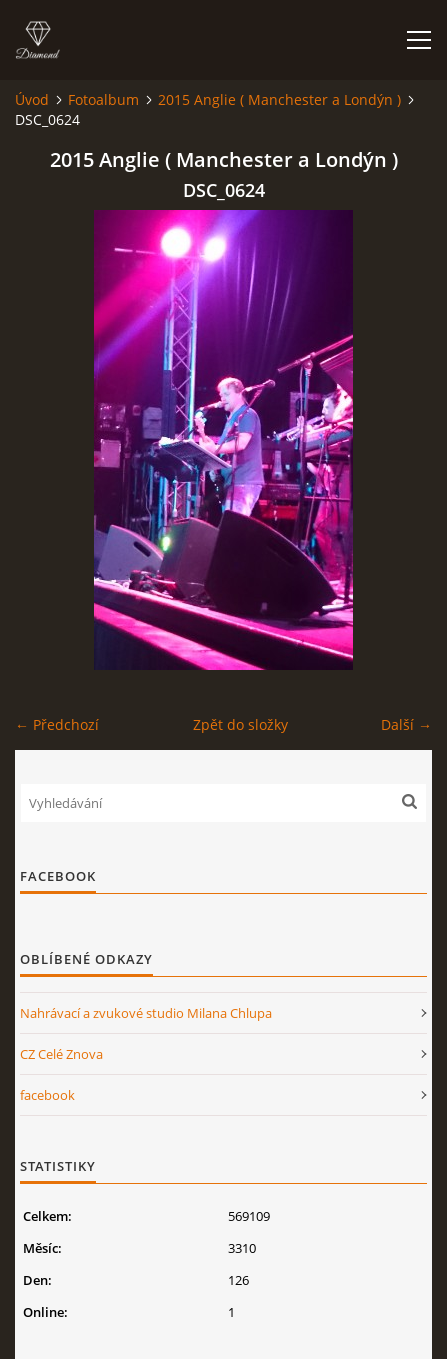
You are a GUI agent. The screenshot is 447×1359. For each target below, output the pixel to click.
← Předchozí (57, 724)
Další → (406, 724)
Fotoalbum (103, 99)
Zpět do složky (240, 724)
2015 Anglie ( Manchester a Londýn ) (279, 99)
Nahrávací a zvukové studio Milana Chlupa (146, 1013)
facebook (47, 1095)
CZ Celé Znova (61, 1054)
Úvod (32, 99)
